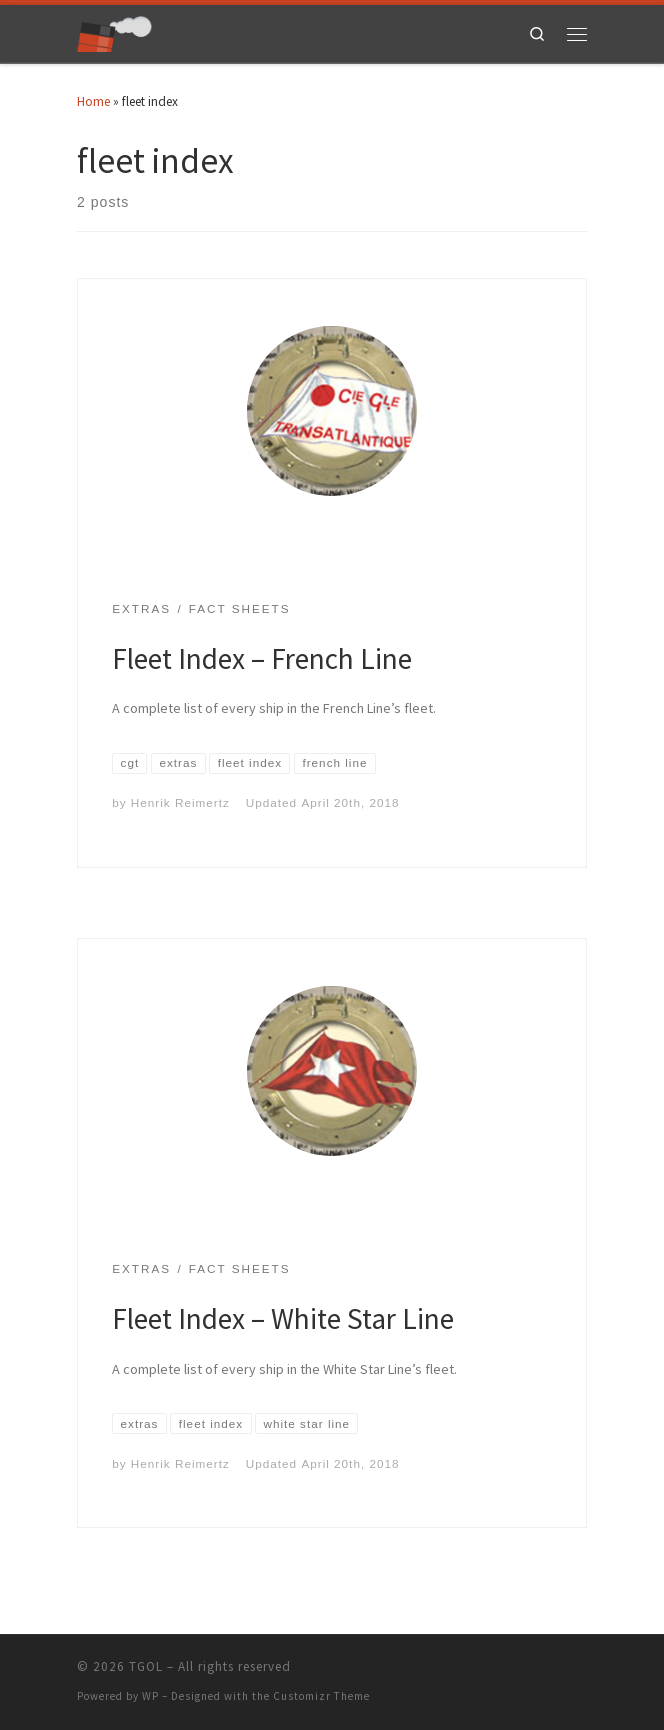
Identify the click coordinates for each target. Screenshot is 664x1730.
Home (93, 101)
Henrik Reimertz (180, 802)
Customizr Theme (321, 1696)
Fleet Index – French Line (262, 658)
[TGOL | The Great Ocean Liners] (114, 31)
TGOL (146, 1666)
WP (150, 1696)
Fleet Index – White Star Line (283, 1318)
